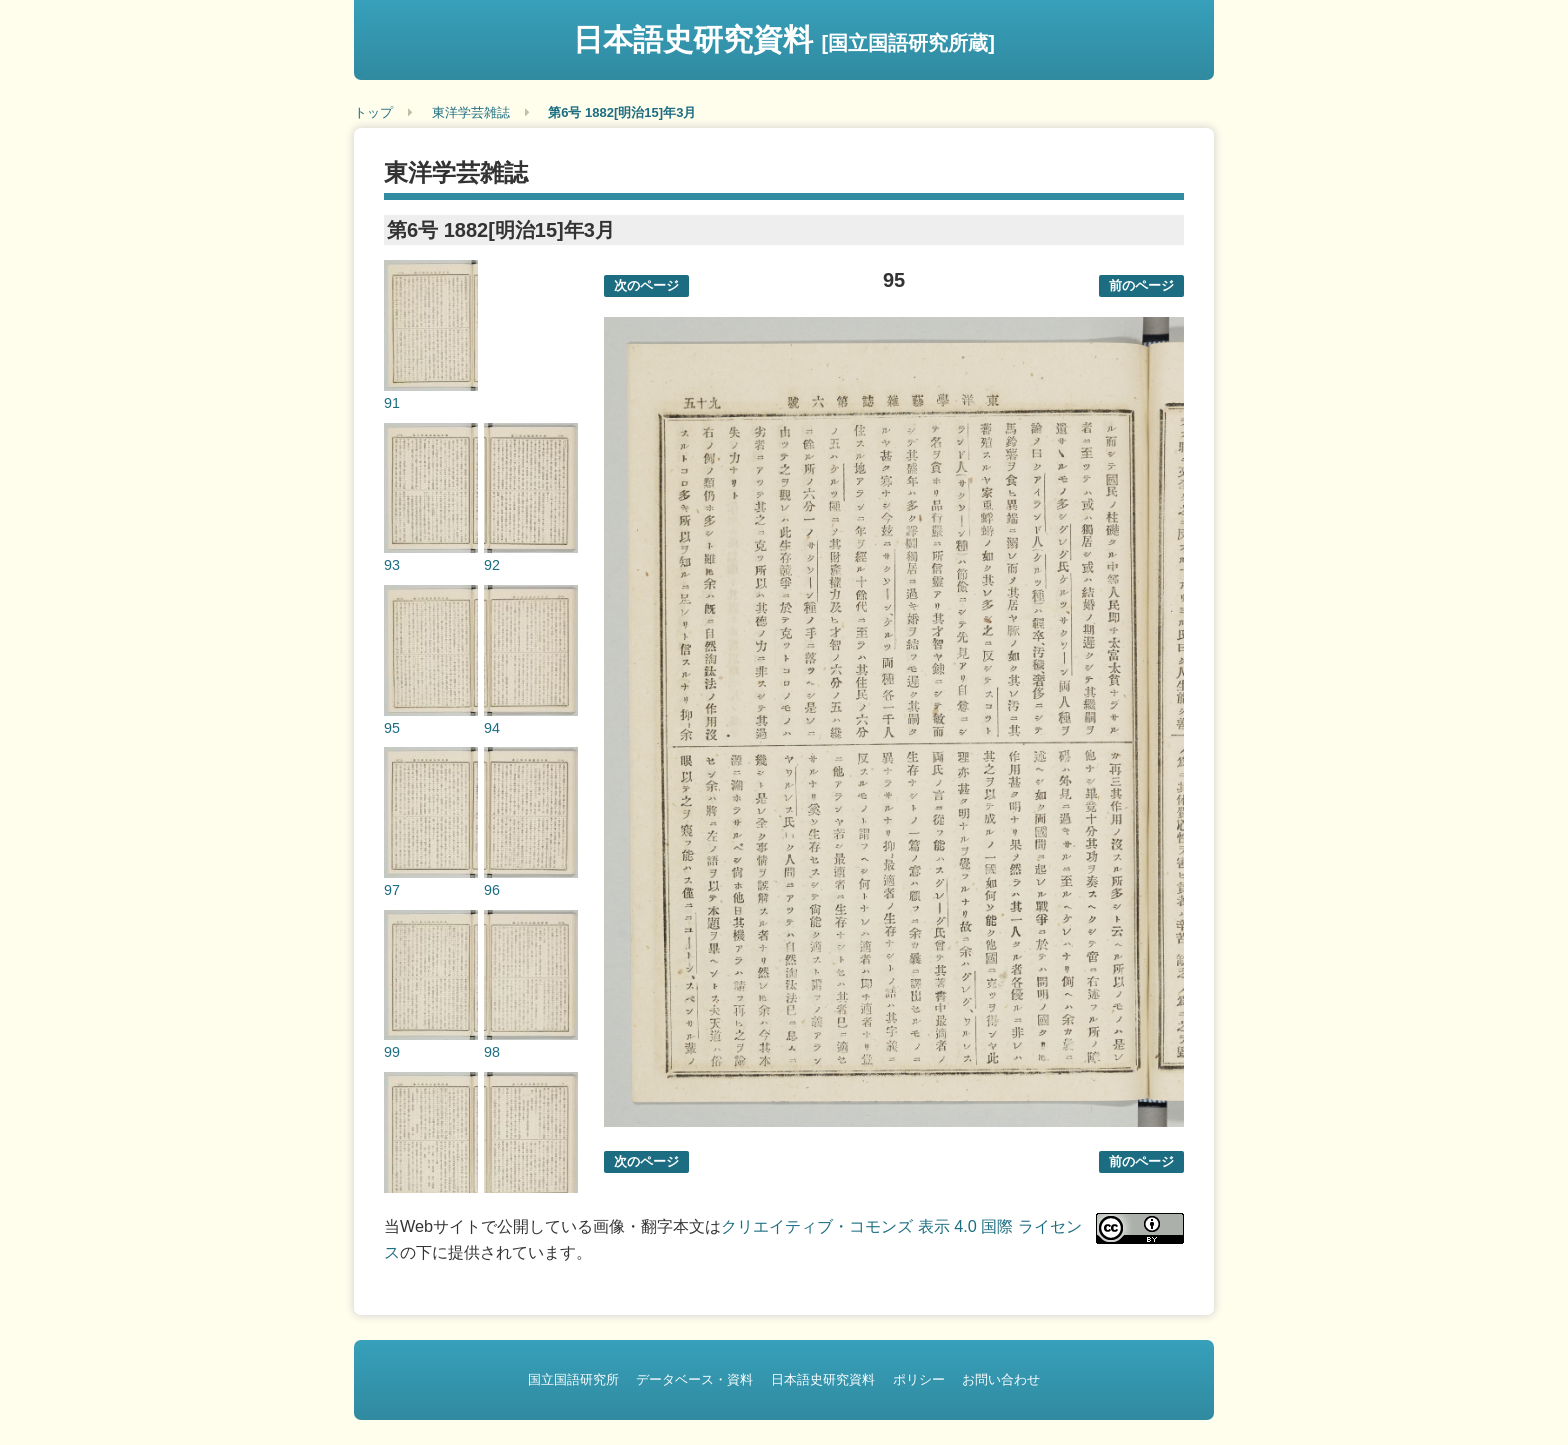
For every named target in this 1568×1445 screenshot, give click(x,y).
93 (392, 565)
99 (392, 1052)
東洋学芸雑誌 (471, 112)
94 (492, 728)
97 (392, 890)
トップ (373, 112)
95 (392, 728)
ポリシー (919, 1379)
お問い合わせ (1001, 1379)
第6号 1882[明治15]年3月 (622, 112)
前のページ (1141, 285)
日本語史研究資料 (784, 39)
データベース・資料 (694, 1379)
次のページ (646, 285)
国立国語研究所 (573, 1379)
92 (492, 565)
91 (392, 403)
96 (492, 890)
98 (492, 1052)
